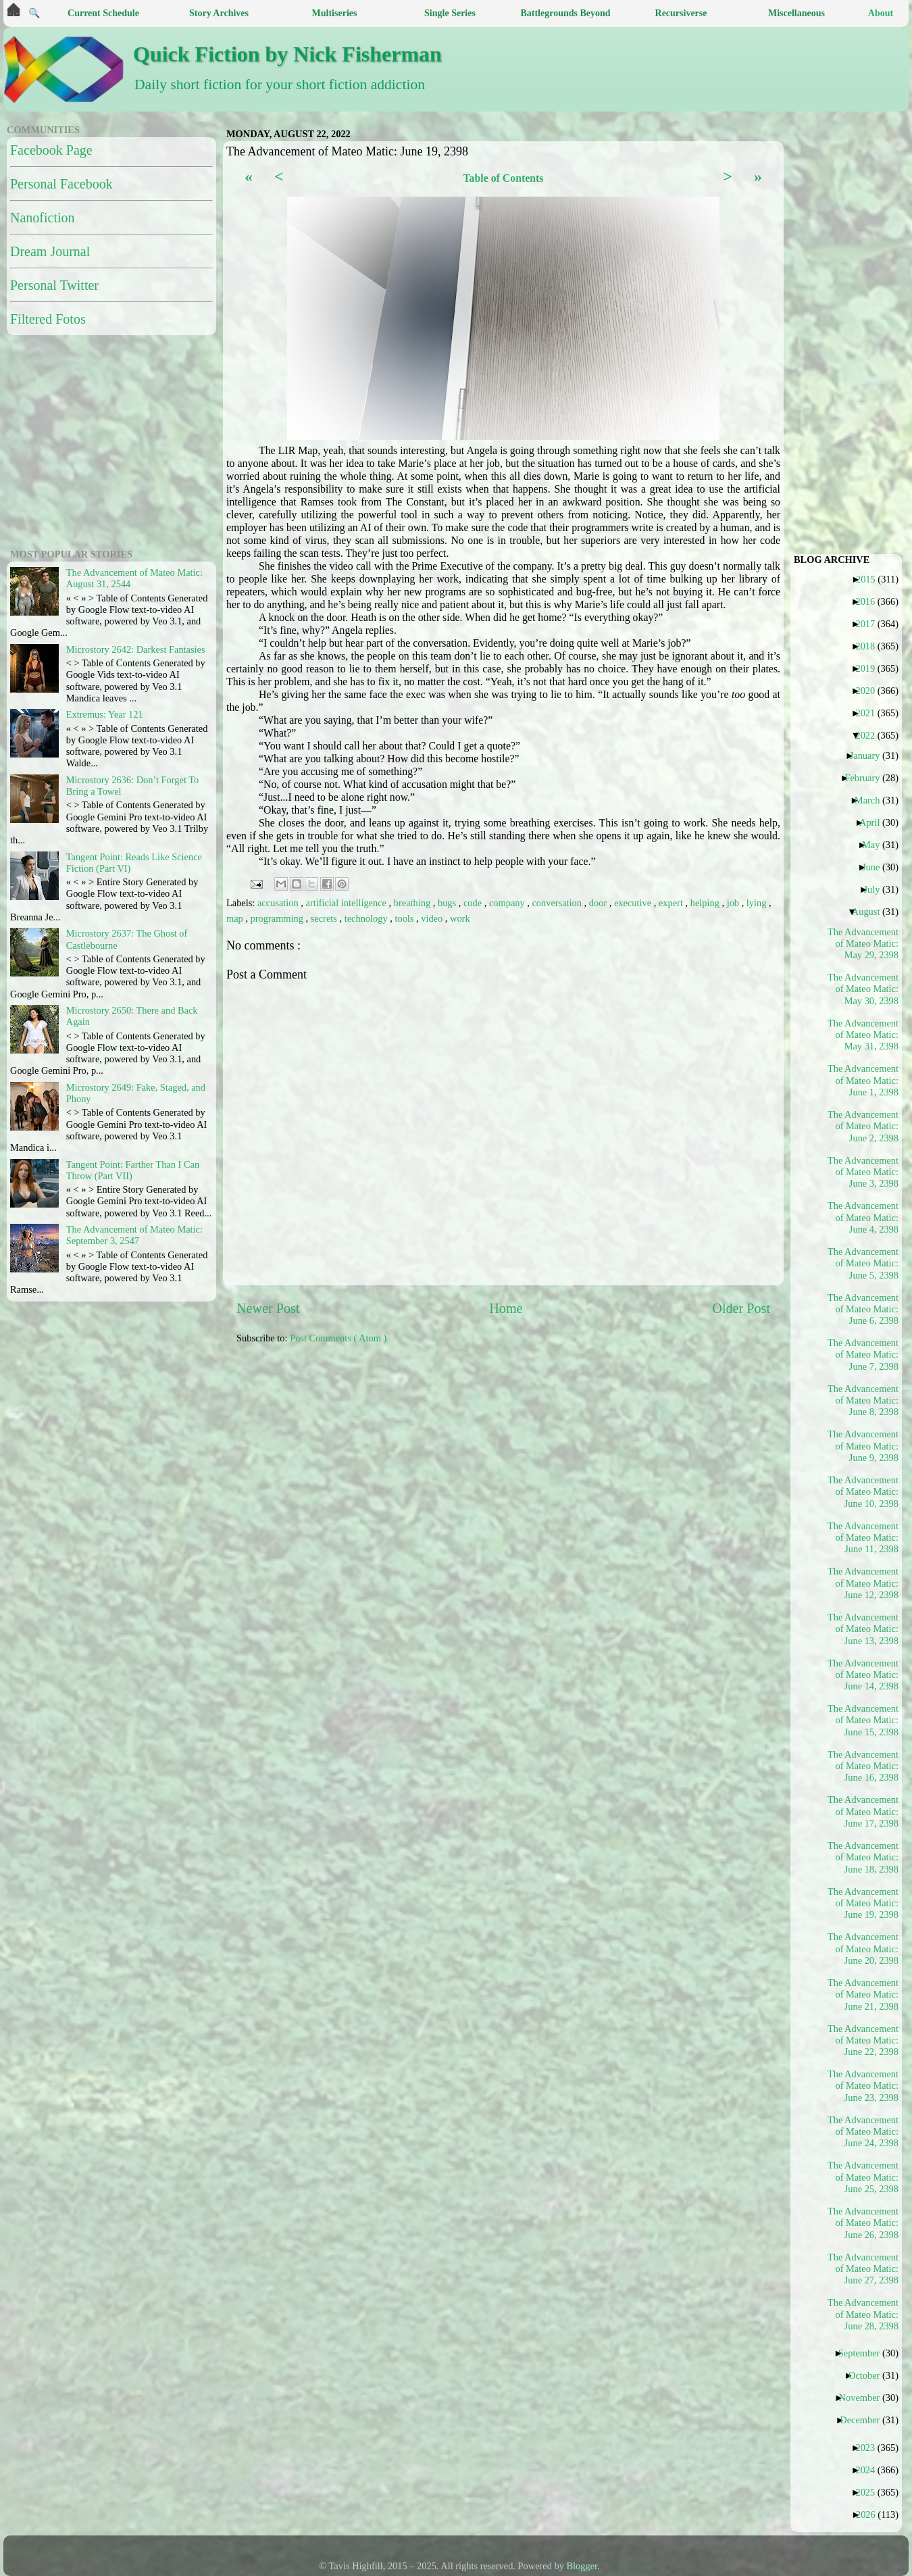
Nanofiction (42, 217)
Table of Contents (503, 178)
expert (672, 902)
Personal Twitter (54, 285)
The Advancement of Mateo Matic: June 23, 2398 (863, 2086)
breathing (413, 902)
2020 (870, 690)
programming (278, 918)
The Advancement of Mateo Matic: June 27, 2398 (863, 2269)
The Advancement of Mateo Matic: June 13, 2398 (863, 1629)
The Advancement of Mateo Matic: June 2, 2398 (863, 1126)
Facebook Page (51, 150)
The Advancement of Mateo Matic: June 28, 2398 (863, 2314)
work (460, 918)
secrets (325, 918)
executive (634, 902)
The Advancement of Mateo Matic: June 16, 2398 (863, 1766)
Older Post (741, 1308)
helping (706, 902)
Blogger (582, 2565)
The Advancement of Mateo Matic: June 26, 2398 (863, 2223)
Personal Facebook (61, 183)
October (869, 2375)
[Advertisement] (552, 1460)
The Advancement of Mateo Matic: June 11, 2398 (863, 1537)
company (508, 902)
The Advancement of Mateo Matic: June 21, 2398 (863, 1994)
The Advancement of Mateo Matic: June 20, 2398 (863, 1948)
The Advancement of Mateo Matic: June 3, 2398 (863, 1172)
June (876, 867)
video (433, 918)
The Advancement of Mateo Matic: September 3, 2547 (134, 1235)
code (473, 902)
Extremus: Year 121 (104, 714)
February (867, 777)
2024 (870, 2469)
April (874, 822)
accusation (279, 902)
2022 (870, 735)
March (872, 800)
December (865, 2419)
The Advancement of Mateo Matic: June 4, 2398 (863, 1217)
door (599, 902)
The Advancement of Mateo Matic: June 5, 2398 (863, 1263)
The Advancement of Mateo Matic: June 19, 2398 (863, 1903)
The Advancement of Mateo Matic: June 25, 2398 (863, 2177)
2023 (870, 2447)
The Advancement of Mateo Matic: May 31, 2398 (863, 1035)
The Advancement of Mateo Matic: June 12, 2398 (863, 1583)
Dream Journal (50, 251)
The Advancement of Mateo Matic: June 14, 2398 (863, 1675)
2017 (870, 623)
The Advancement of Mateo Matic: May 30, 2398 (863, 989)
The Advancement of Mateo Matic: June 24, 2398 (863, 2131)
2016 (870, 601)
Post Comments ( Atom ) (338, 1338)
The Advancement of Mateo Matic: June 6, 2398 (863, 1309)
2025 (870, 2492)
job (734, 902)
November (864, 2397)
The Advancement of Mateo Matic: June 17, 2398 (863, 1811)
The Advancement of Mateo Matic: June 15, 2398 (863, 1720)
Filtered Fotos (48, 319)
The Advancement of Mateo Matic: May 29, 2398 (863, 943)
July (876, 889)
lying (757, 902)
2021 (870, 713)
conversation (558, 902)
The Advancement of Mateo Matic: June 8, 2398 (863, 1400)
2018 (870, 646)
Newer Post (268, 1308)
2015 (871, 579)
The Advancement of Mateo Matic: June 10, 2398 (863, 1492)
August (871, 911)
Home (505, 1308)
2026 (871, 2514)
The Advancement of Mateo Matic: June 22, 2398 (863, 2040)
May (876, 844)
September (864, 2353)
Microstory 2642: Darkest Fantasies (135, 649)
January (870, 755)
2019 (870, 668)
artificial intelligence (347, 902)
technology (367, 918)
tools (405, 918)
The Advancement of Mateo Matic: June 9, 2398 (863, 1446)
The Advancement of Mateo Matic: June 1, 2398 (863, 1080)
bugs (448, 902)
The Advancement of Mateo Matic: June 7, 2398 (863, 1354)
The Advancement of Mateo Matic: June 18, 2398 (863, 1857)
